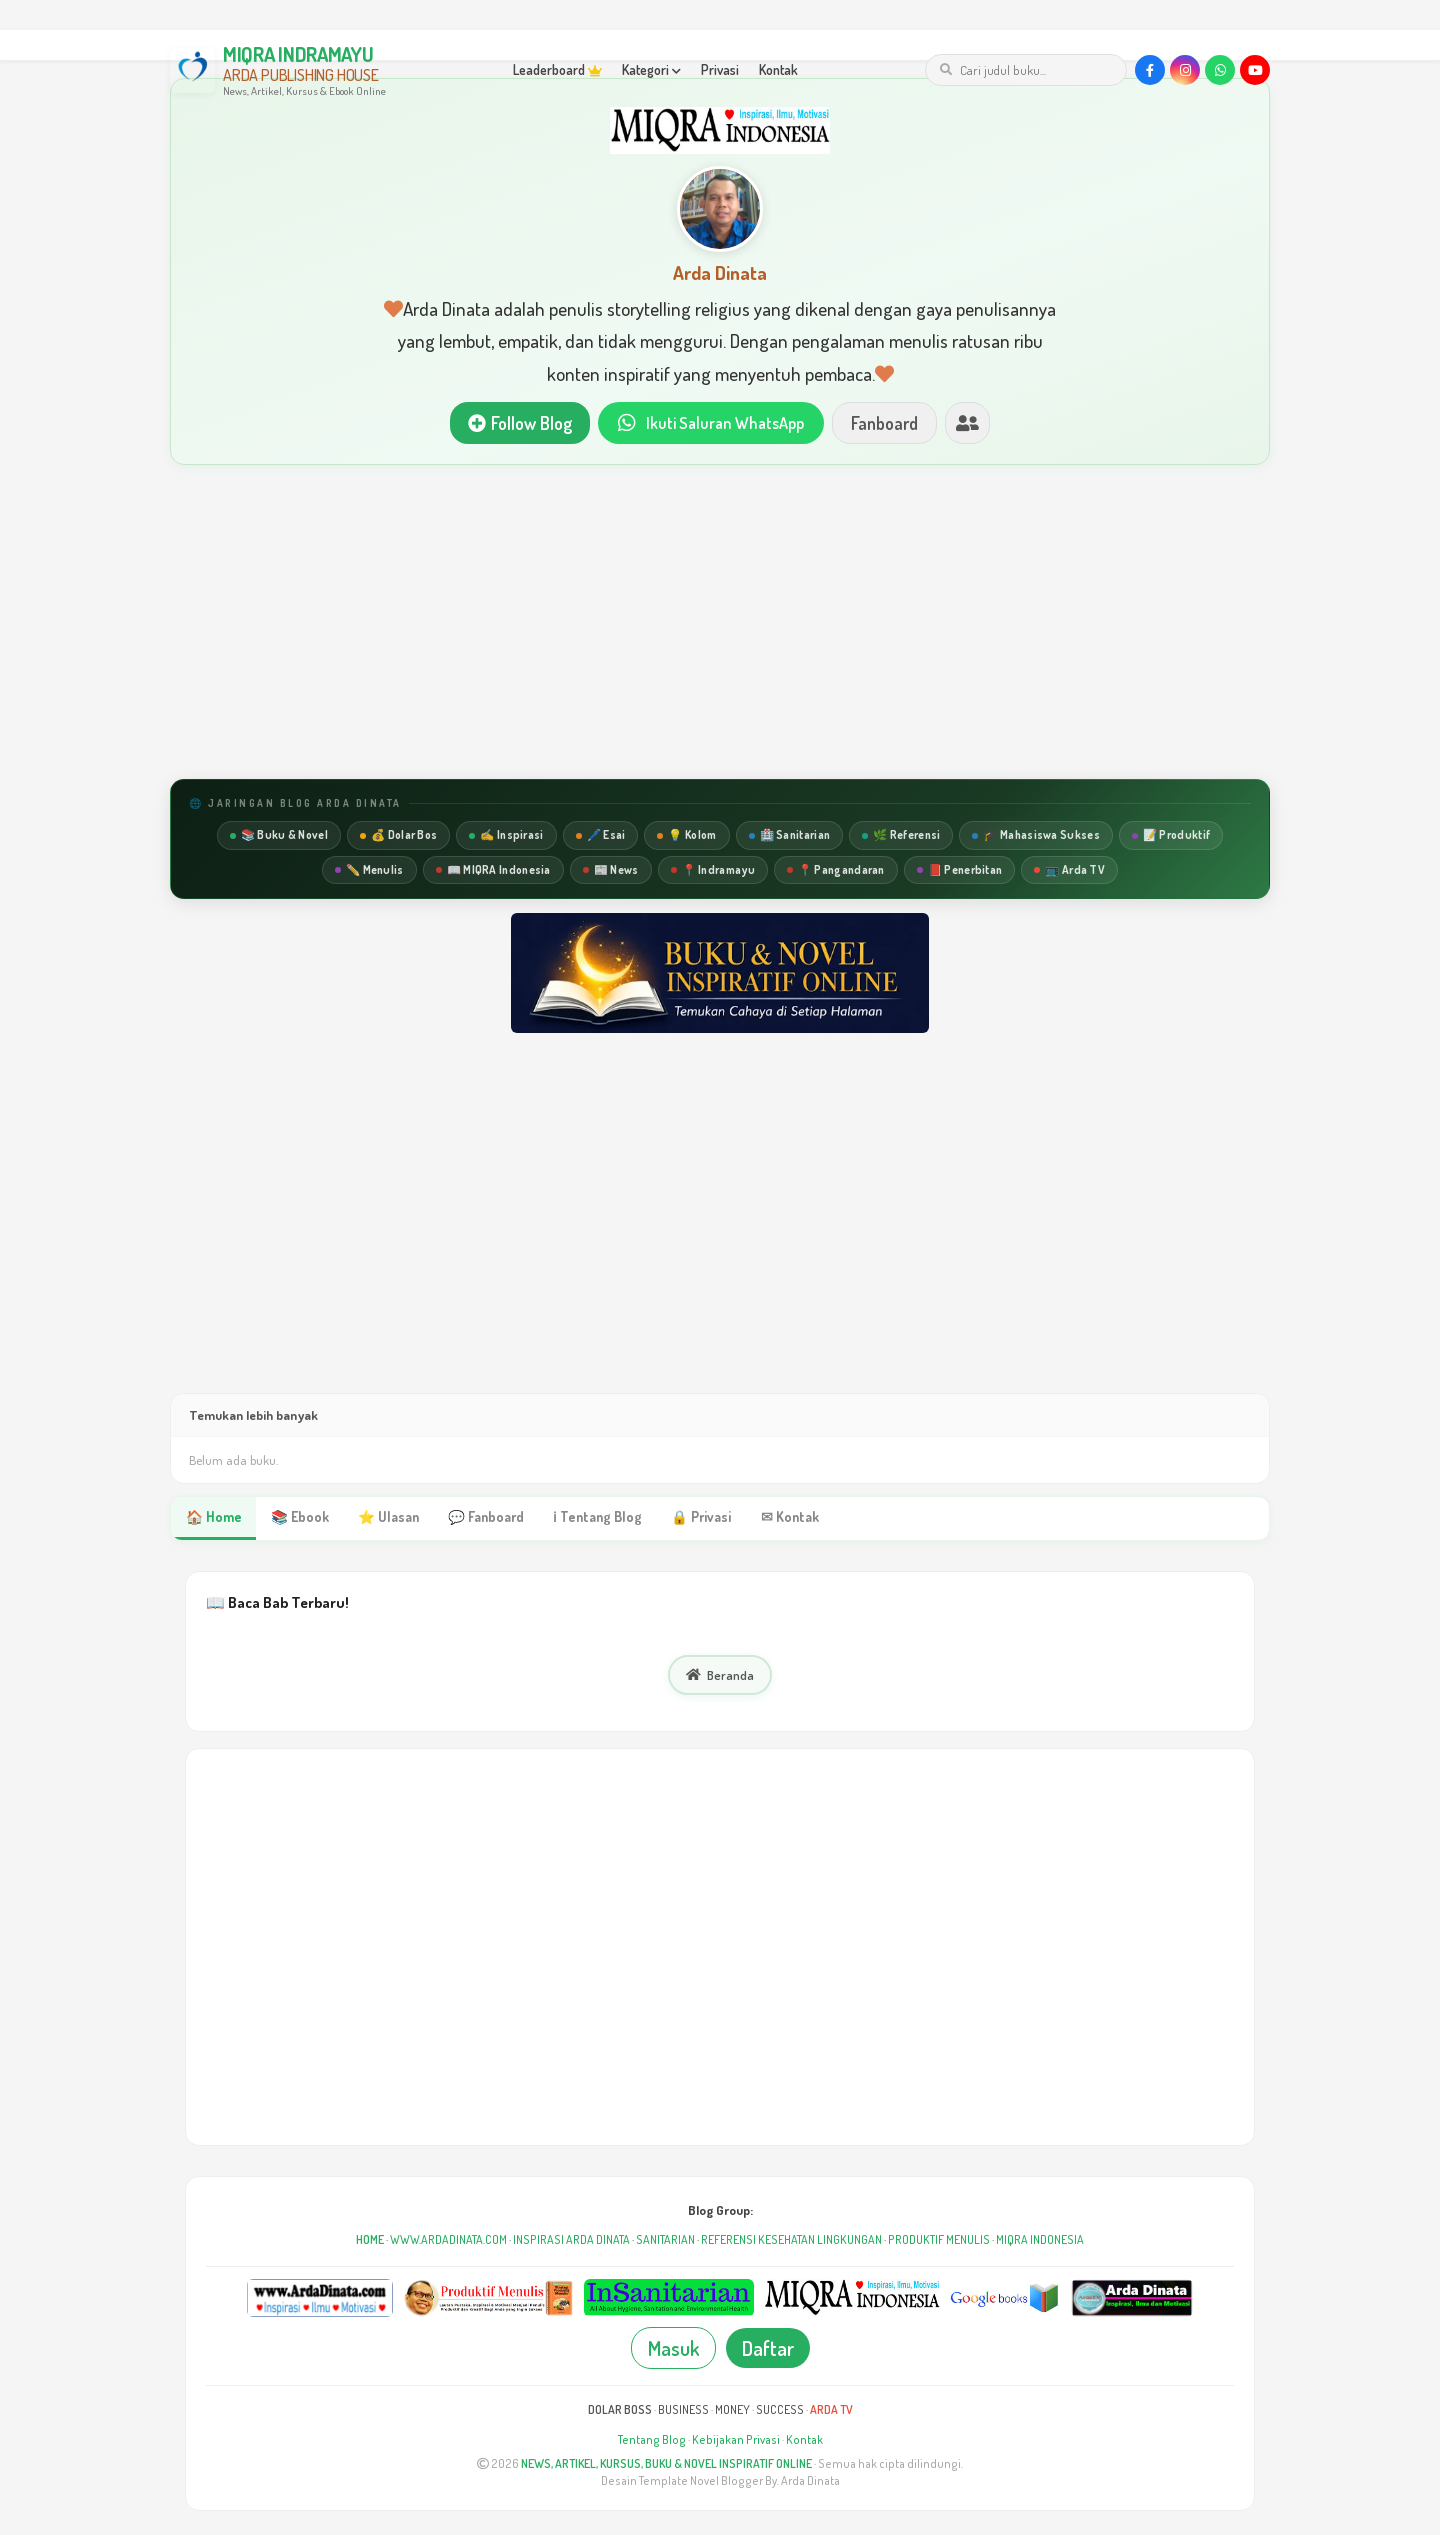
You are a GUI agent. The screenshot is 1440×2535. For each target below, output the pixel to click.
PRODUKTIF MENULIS (939, 2242)
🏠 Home (213, 1520)
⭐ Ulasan (385, 1520)
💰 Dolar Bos (398, 837)
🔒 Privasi (692, 1520)
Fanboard (890, 424)
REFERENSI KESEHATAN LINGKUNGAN (791, 2242)
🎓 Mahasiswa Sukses (1035, 837)
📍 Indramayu (713, 871)
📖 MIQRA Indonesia (493, 871)
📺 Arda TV (1069, 871)
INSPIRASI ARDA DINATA (571, 2242)
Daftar (768, 2351)
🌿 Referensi (901, 837)
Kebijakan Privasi (736, 2442)
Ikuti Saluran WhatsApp (711, 424)
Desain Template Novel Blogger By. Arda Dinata (720, 2483)
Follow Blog (514, 424)
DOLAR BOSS (620, 2412)
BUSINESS (683, 2412)
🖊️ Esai (601, 837)
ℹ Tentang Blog (591, 1520)
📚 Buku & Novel (279, 837)
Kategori (651, 69)
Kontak (778, 69)
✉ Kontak (780, 1520)
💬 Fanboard (482, 1520)
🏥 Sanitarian (790, 837)
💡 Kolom (686, 837)
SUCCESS (780, 2412)
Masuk (673, 2351)
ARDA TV (831, 2412)
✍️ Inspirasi (506, 837)
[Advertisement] (720, 625)
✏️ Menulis (369, 871)
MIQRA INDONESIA (1040, 2242)
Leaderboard (557, 69)
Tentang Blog (652, 2442)
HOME (370, 2242)
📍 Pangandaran (836, 871)
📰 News (611, 871)
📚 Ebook (298, 1520)
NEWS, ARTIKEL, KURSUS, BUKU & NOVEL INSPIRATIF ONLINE (666, 2466)
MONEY (732, 2412)
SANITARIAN (665, 2242)
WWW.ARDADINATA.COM (448, 2242)
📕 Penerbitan (960, 871)
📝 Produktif (1171, 837)
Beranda (720, 1678)
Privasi (720, 69)
